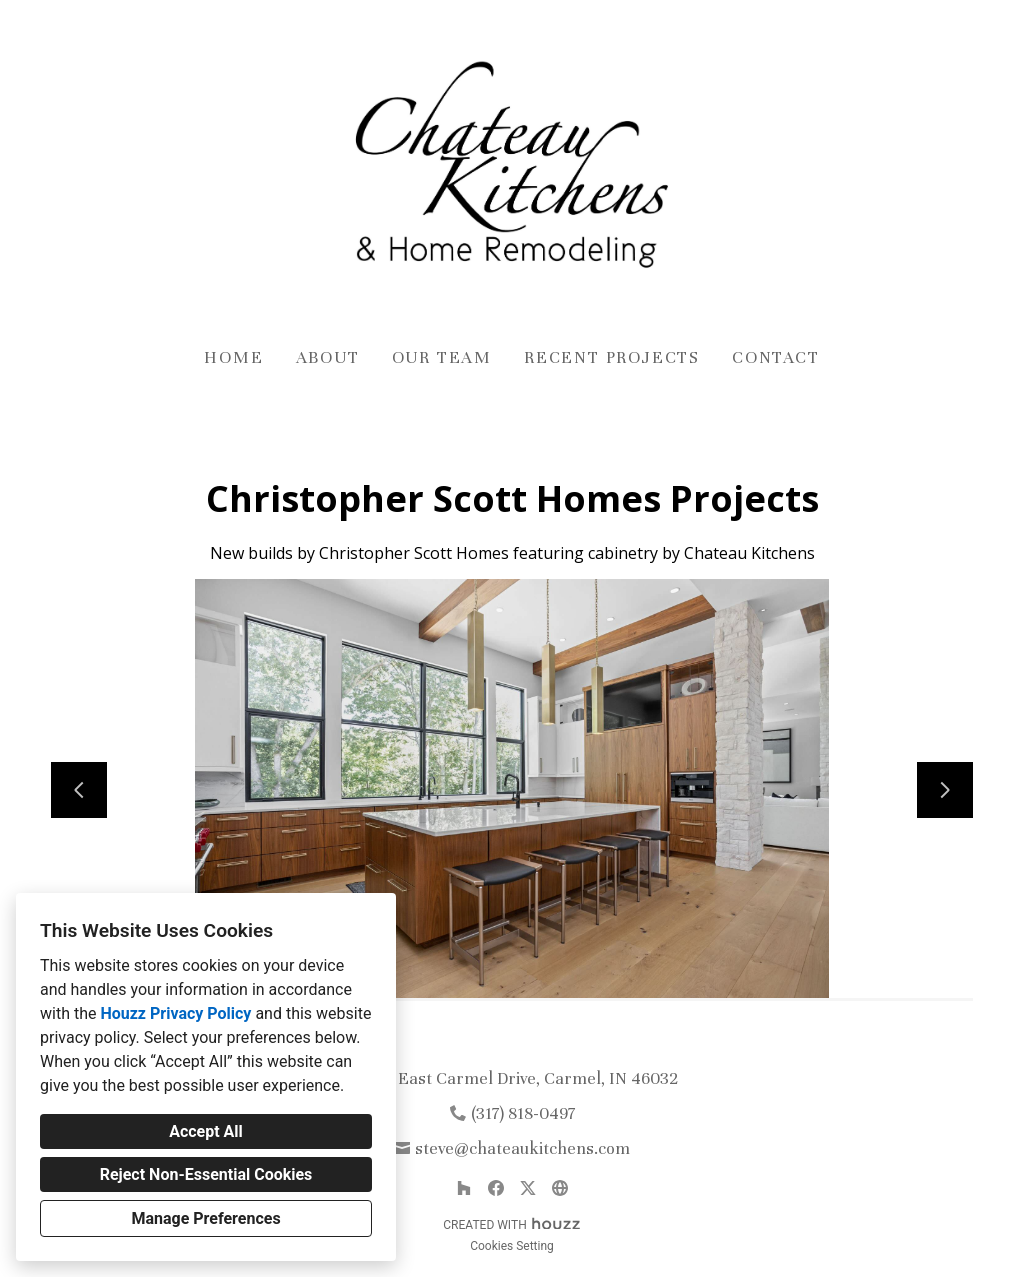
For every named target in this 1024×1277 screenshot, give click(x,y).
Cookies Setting (512, 1246)
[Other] (560, 1188)
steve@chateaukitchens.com (522, 1148)
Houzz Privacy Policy (175, 1013)
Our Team (442, 357)
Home (233, 357)
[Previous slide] (79, 790)
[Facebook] (496, 1188)
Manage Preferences (205, 1218)
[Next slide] (945, 790)
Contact (776, 357)
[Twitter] (528, 1188)
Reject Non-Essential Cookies (206, 1174)
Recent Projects (612, 357)
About (328, 357)
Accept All (206, 1131)
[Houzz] (464, 1188)
